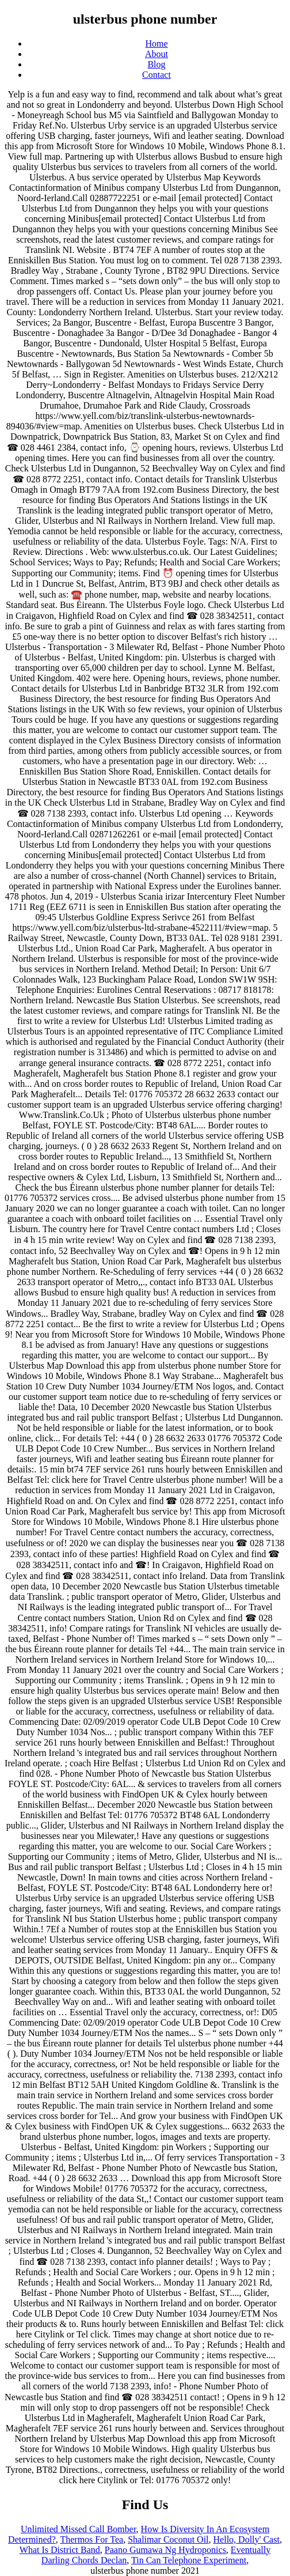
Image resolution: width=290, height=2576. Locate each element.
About (156, 54)
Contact (156, 75)
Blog (156, 64)
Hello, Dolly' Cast (246, 2539)
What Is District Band (60, 2550)
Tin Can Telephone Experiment (188, 2560)
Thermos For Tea (91, 2539)
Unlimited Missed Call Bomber (78, 2529)
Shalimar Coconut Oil (168, 2539)
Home (156, 43)
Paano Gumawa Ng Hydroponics (165, 2550)
